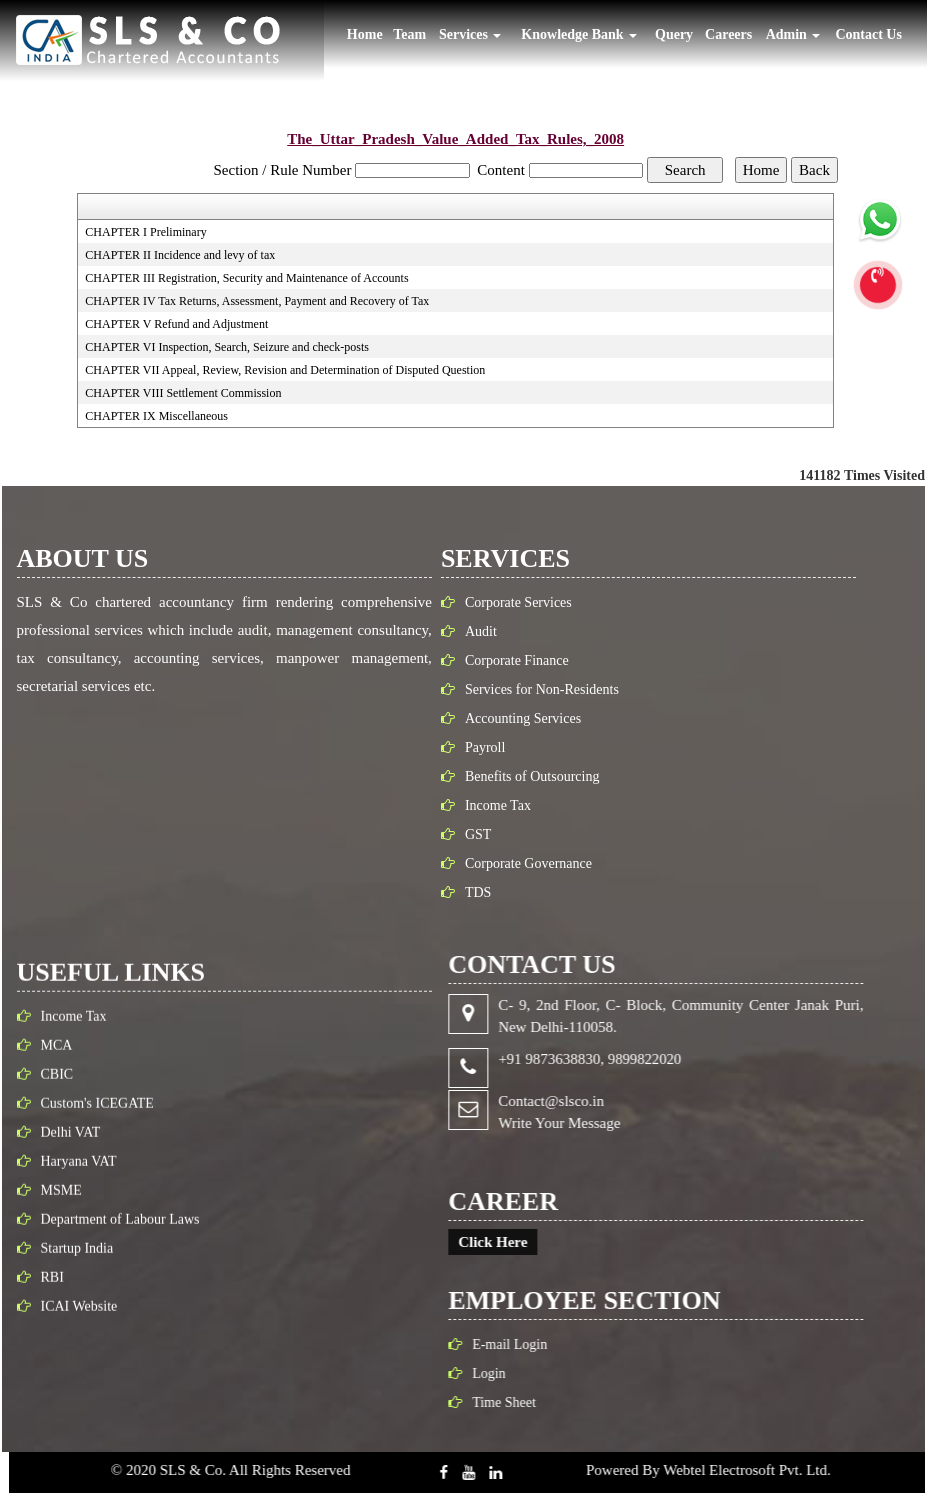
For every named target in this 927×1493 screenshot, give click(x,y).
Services (470, 34)
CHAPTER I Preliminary (145, 232)
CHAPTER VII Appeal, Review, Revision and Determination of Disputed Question (285, 370)
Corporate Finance (507, 660)
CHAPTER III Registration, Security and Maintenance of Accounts (246, 278)
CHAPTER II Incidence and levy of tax (180, 255)
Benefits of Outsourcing (522, 776)
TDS (468, 892)
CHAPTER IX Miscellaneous (156, 416)
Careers (728, 34)
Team (409, 34)
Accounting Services (513, 718)
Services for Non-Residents (532, 689)
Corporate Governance (518, 863)
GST (468, 834)
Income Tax (488, 805)
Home (365, 34)
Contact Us (868, 34)
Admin (793, 34)
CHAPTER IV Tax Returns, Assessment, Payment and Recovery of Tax (257, 301)
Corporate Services (508, 602)
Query (674, 34)
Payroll (475, 747)
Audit (471, 631)
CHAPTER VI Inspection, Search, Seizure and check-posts (227, 347)
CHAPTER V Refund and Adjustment (176, 324)
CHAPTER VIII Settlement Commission (183, 393)
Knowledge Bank (579, 34)
